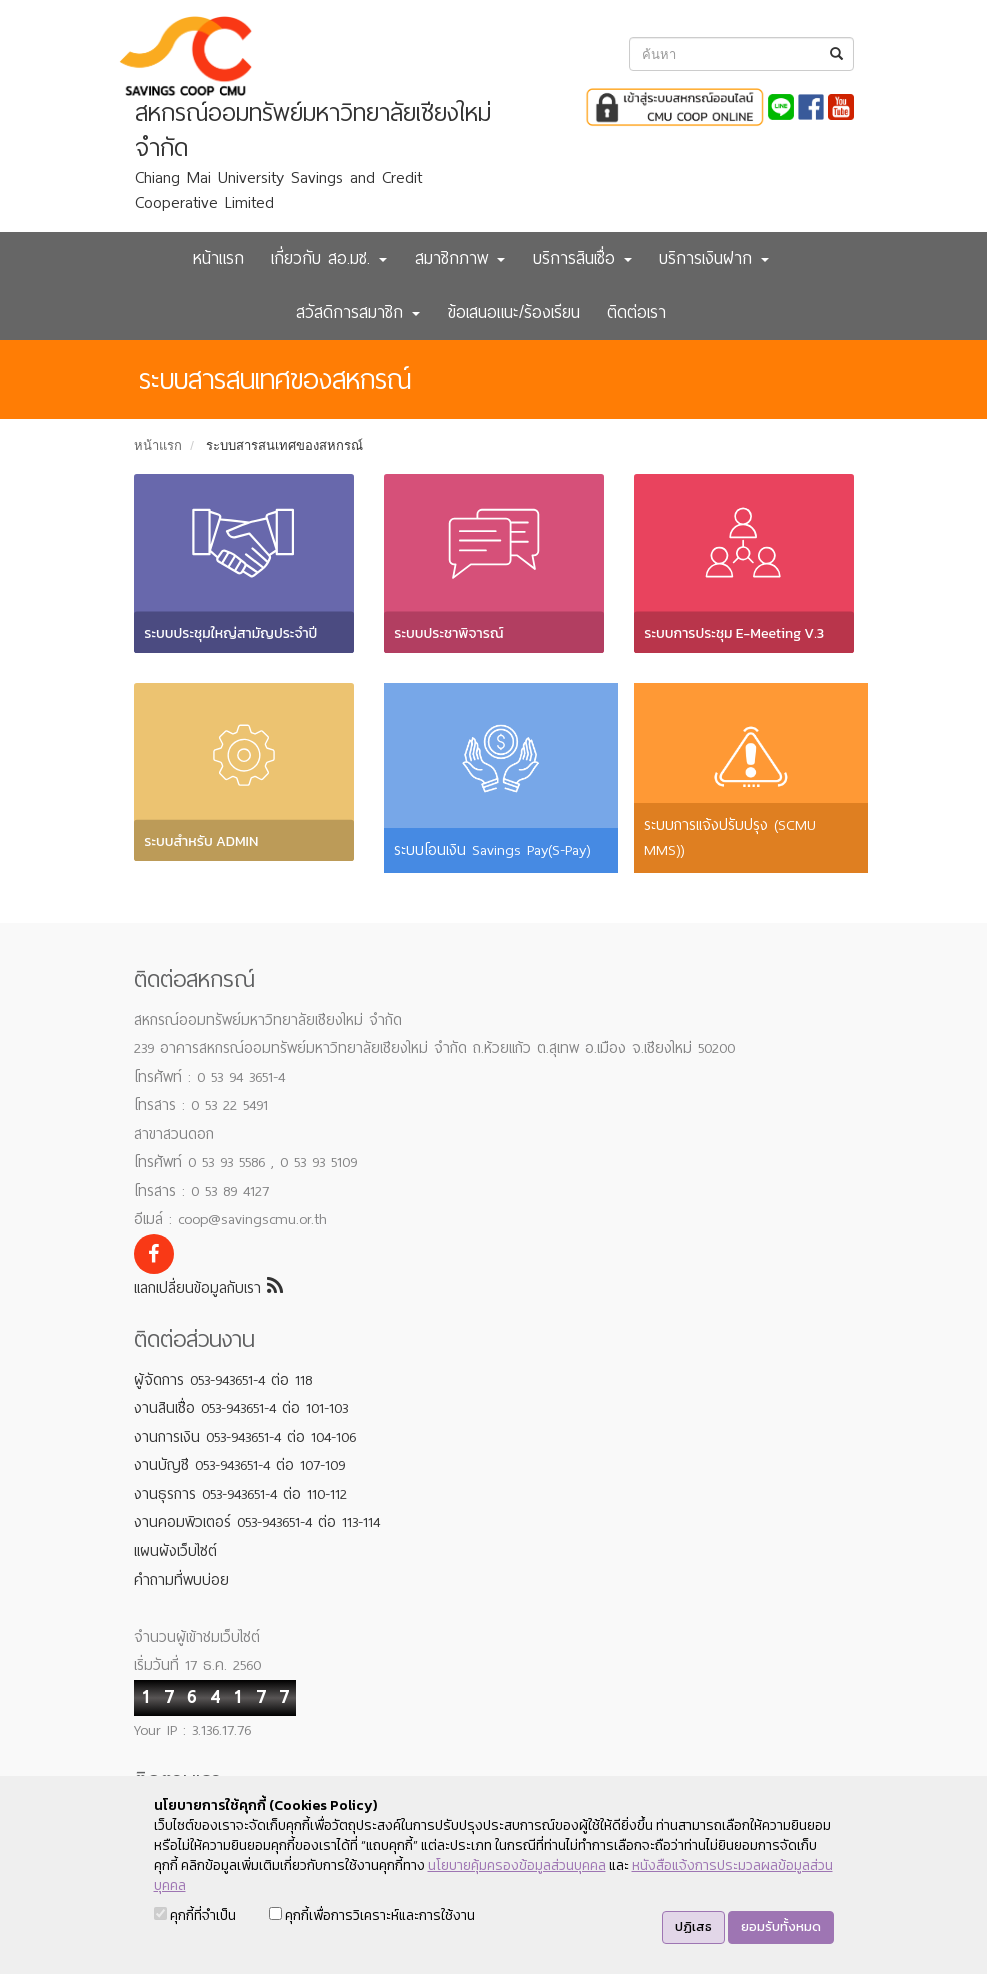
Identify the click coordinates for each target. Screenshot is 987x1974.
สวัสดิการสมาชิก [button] (358, 312)
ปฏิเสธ (693, 1926)
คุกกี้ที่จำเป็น (195, 1915)
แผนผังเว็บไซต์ (175, 1551)
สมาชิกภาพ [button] (460, 258)
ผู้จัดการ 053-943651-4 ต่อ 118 (223, 1380)
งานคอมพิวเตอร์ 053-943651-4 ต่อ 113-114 (257, 1522)
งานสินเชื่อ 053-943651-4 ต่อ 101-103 (241, 1408)
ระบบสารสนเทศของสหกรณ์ (284, 445)
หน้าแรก (218, 258)
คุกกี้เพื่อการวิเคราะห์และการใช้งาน (372, 1915)
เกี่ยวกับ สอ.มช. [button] (329, 258)
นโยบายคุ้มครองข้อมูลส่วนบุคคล (517, 1865)
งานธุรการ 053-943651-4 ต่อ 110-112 (240, 1494)
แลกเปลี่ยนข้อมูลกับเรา (208, 1288)
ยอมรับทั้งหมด (781, 1926)
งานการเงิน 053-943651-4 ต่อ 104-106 (245, 1437)
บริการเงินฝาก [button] (714, 258)
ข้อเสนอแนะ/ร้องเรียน (514, 312)
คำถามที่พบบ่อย (181, 1580)
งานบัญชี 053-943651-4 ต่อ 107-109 (239, 1465)
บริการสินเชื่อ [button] (582, 258)
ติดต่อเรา (636, 312)
